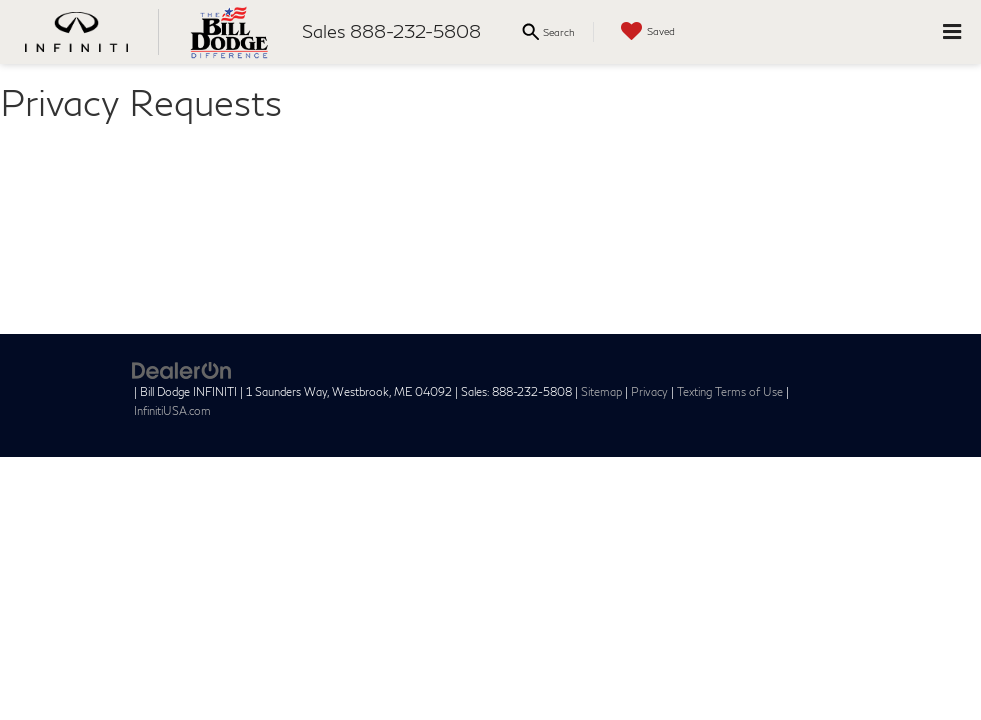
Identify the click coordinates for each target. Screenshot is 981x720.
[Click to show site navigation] (952, 32)
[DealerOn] (182, 369)
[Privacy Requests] (490, 227)
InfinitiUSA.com (172, 410)
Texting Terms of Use (730, 391)
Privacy (649, 391)
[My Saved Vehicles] (645, 31)
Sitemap (601, 391)
